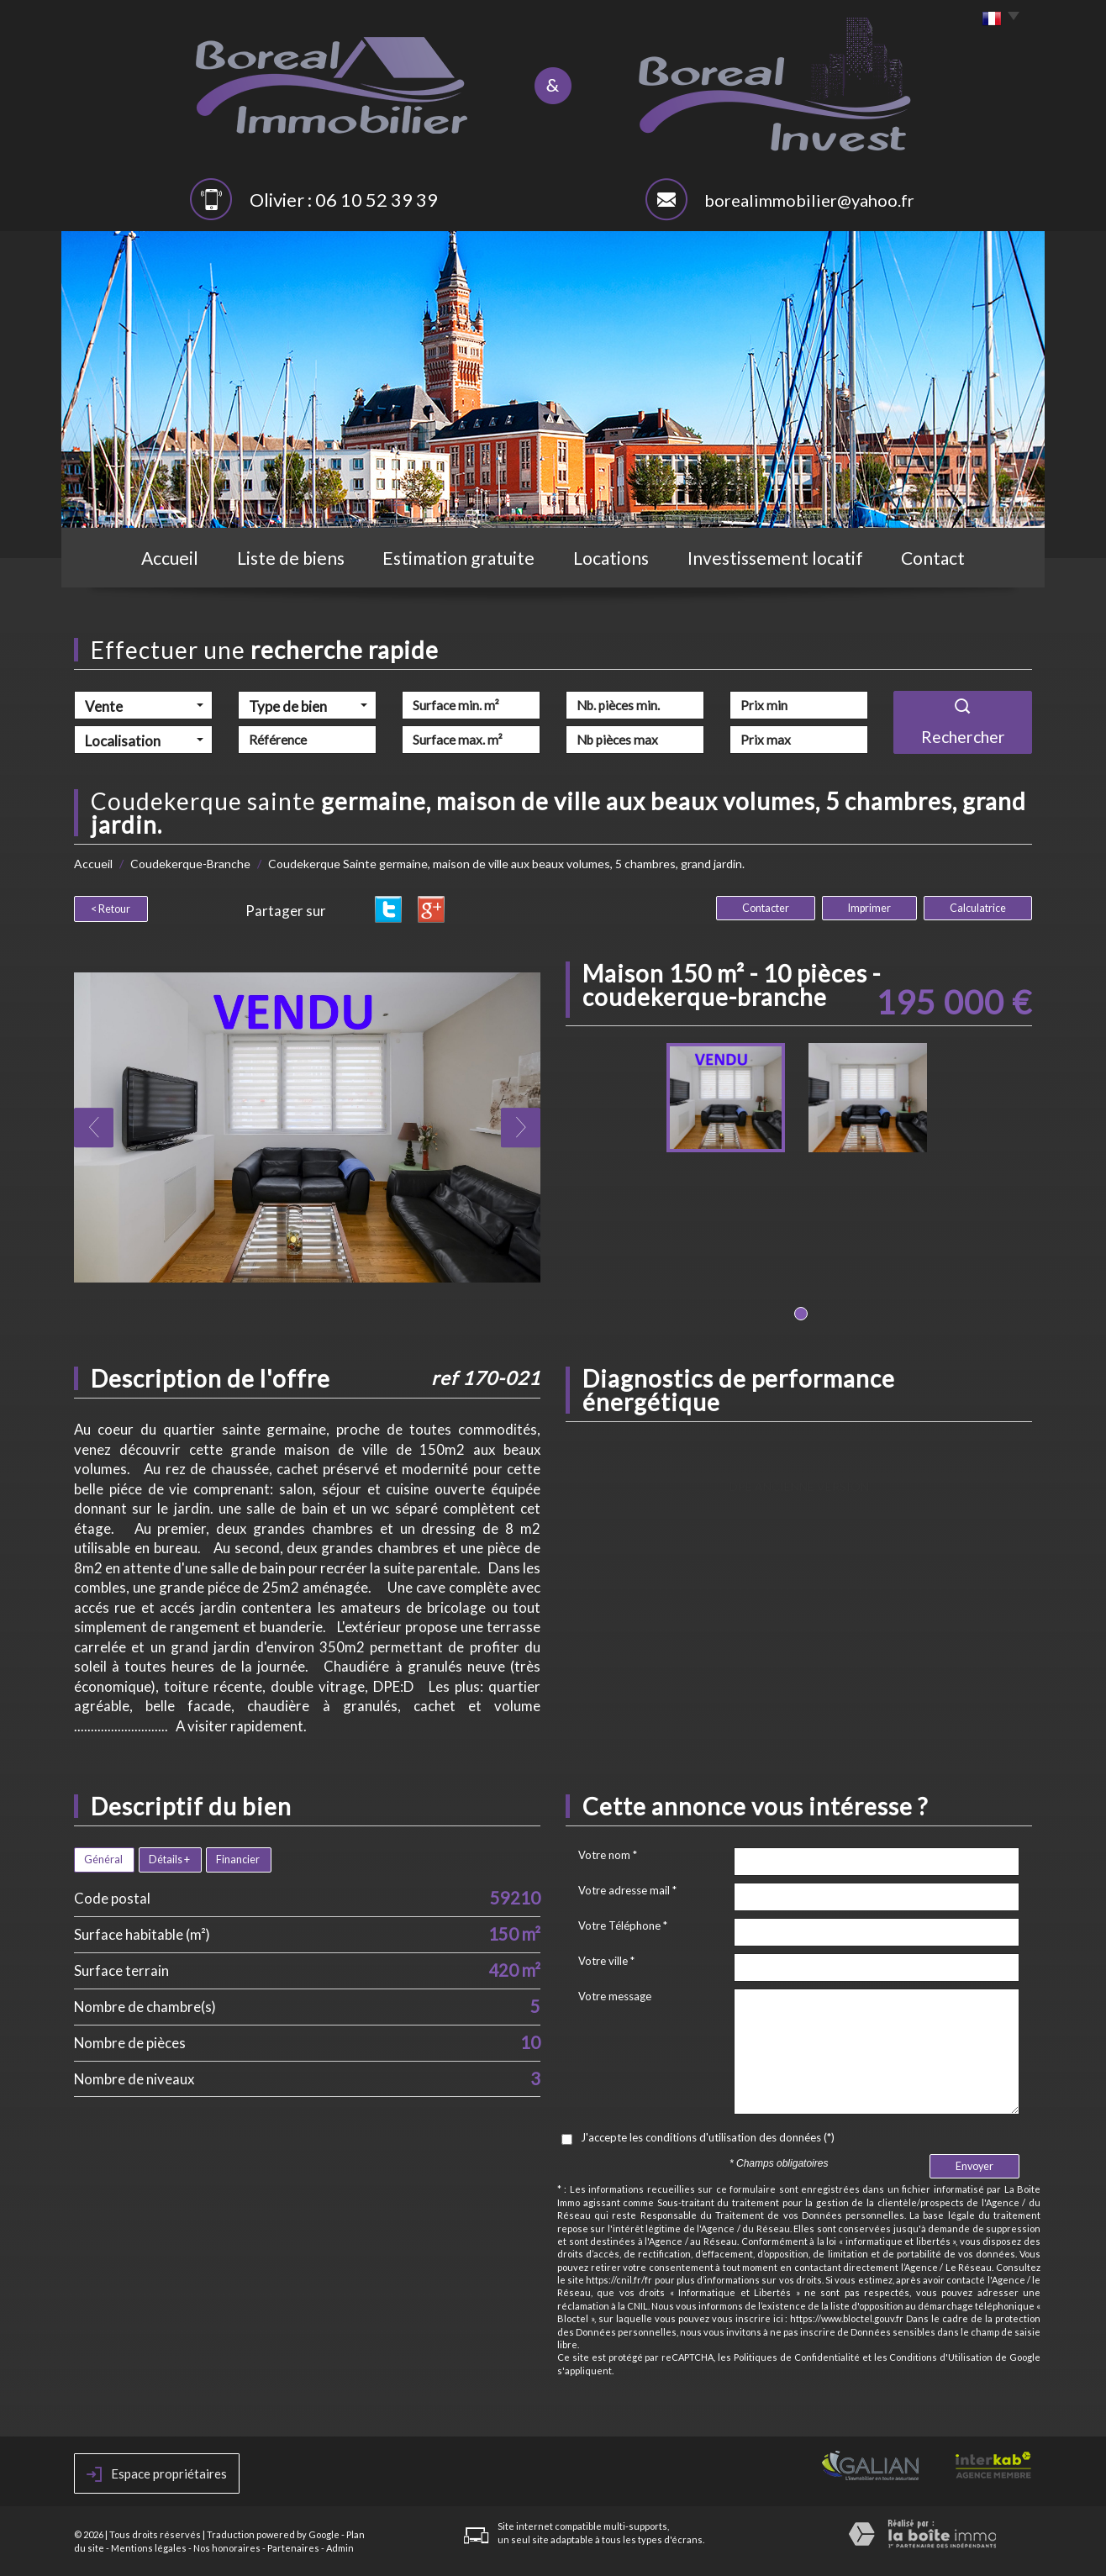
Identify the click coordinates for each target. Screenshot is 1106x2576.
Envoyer (974, 2166)
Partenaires (293, 2547)
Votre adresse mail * (627, 1890)
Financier (238, 1859)
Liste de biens (291, 557)
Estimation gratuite (458, 557)
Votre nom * (607, 1855)
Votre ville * (606, 1961)
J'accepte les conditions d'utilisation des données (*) (708, 2137)
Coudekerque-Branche (190, 863)
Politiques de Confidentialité (797, 2357)
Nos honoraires (227, 2547)
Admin (340, 2547)
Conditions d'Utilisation (941, 2357)
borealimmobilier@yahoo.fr (809, 200)
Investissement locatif (775, 557)
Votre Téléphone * (622, 1925)
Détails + (169, 1859)
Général (103, 1859)
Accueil (169, 557)
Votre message (614, 1996)
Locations (611, 557)
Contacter (765, 908)
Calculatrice (978, 908)
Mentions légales (149, 2547)
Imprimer (869, 908)
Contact (933, 557)
